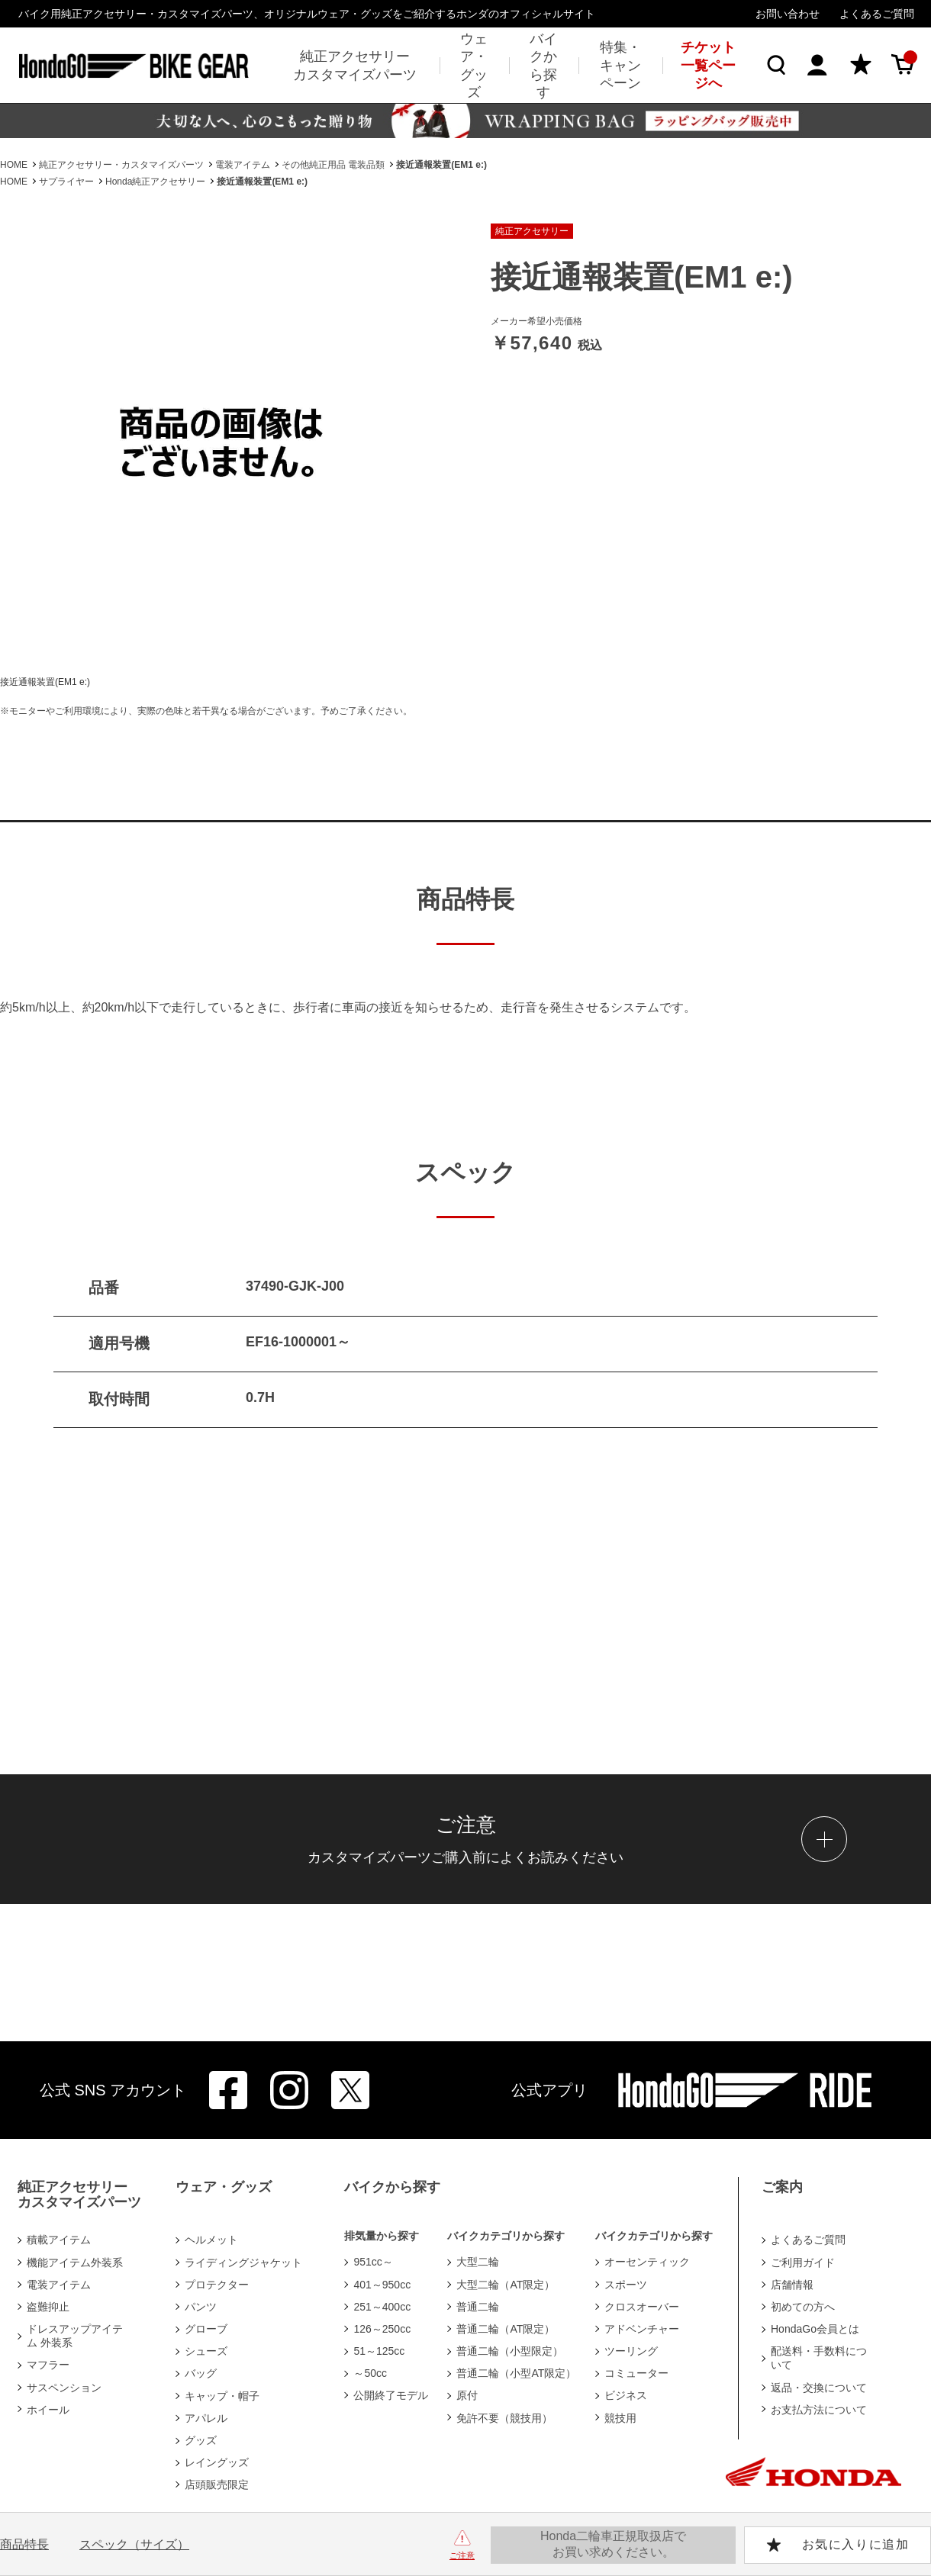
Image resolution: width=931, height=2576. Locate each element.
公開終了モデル (390, 2395)
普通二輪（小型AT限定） (516, 2373)
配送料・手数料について (819, 2358)
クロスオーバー (641, 2307)
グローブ (206, 2329)
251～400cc (382, 2307)
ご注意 (462, 2555)
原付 (467, 2395)
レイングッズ (217, 2462)
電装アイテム (59, 2285)
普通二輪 (477, 2307)
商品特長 (24, 2544)
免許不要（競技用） (504, 2418)
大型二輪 (477, 2262)
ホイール (48, 2410)
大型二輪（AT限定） (505, 2285)
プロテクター (217, 2285)
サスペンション (64, 2387)
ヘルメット (211, 2239)
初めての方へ (803, 2307)
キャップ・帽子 (222, 2396)
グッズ (201, 2440)
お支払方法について (819, 2410)
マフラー (48, 2365)
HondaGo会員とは (815, 2329)
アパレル (206, 2418)
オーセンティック (647, 2262)
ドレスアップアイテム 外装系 (75, 2336)
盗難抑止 (48, 2307)
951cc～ (372, 2262)
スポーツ (625, 2285)
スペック (134, 2544)
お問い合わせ (787, 14)
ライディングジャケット (243, 2262)
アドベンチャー (641, 2329)
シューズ (206, 2351)
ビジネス (625, 2395)
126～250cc (382, 2329)
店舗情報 (792, 2285)
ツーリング (631, 2351)
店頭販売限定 (217, 2484)
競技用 (620, 2418)
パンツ (201, 2307)
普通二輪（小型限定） (509, 2351)
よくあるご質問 (876, 14)
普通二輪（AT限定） (505, 2329)
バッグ (201, 2373)
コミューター (636, 2373)
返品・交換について (819, 2387)
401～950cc (382, 2285)
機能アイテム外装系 (75, 2262)
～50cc (370, 2373)
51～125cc (378, 2351)
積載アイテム (59, 2239)
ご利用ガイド (803, 2262)
